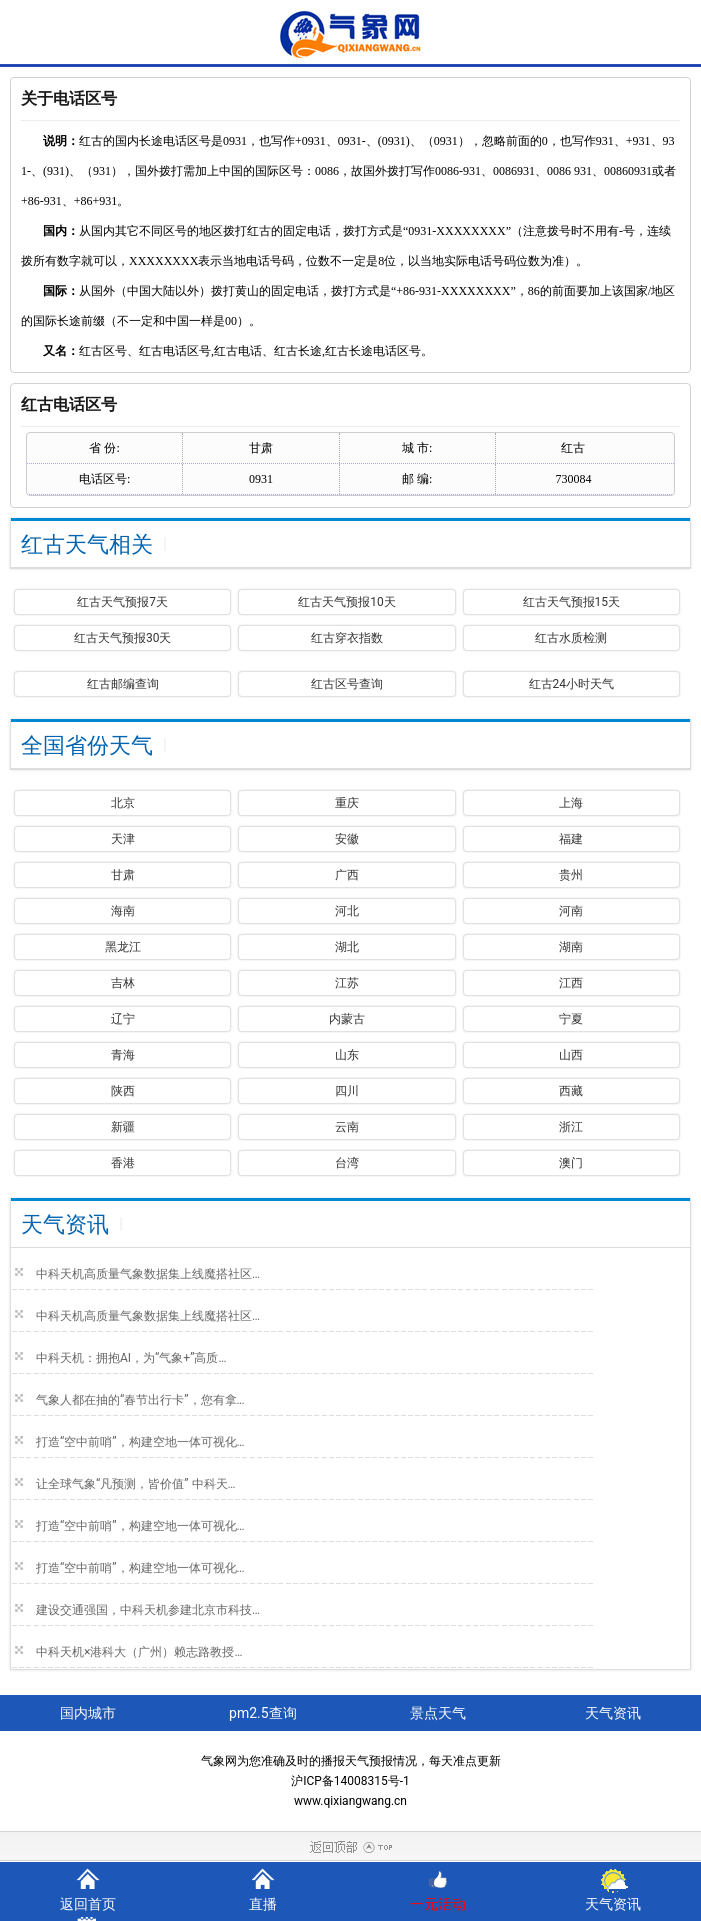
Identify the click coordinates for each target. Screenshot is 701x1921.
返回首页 (88, 1904)
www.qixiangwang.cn (350, 1801)
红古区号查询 (347, 684)
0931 (261, 479)
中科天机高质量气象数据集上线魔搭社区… (148, 1274)
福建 (571, 839)
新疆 (123, 1127)
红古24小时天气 (572, 684)
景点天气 (438, 1713)
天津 (123, 839)
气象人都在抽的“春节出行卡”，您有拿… (140, 1400)
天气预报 (369, 1761)
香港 (123, 1163)
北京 (123, 803)
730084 (573, 479)
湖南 (571, 947)
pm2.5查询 (263, 1713)
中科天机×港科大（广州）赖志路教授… (139, 1652)
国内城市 (88, 1713)
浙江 (571, 1127)
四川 (347, 1091)
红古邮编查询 (123, 684)
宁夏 (571, 1019)
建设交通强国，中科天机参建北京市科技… (148, 1610)
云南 (347, 1127)
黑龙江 (123, 947)
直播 (263, 1904)
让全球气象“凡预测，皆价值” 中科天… (136, 1484)
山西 (571, 1055)
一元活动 (438, 1904)
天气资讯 (613, 1904)
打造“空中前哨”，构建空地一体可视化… (140, 1442)
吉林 (123, 983)
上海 (571, 803)
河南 (571, 911)
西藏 (571, 1091)
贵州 (571, 875)
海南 (123, 911)
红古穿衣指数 (347, 638)
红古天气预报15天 (572, 602)
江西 (571, 983)
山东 (347, 1055)
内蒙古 (347, 1019)
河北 (347, 911)
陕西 (123, 1091)
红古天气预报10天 (347, 602)
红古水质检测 (571, 638)
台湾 (347, 1163)
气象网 (219, 1761)
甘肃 (123, 875)
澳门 (571, 1163)
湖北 (347, 947)
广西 (347, 875)
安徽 (347, 839)
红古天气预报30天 (123, 638)
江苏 (347, 983)
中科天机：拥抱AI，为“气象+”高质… (131, 1358)
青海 (123, 1055)
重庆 (347, 803)
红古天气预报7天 (122, 602)
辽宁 (123, 1019)
